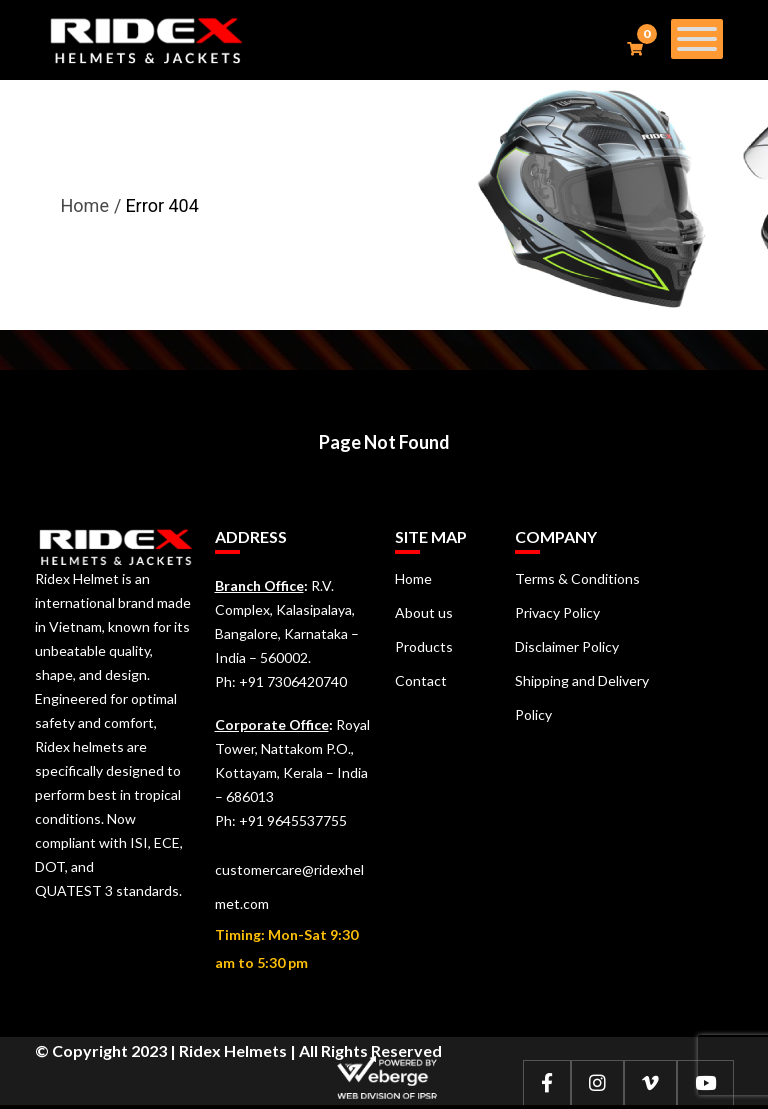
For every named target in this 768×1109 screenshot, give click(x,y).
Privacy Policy (557, 612)
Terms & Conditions (577, 578)
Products (424, 646)
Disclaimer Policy (567, 646)
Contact (421, 680)
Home (85, 205)
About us (424, 612)
